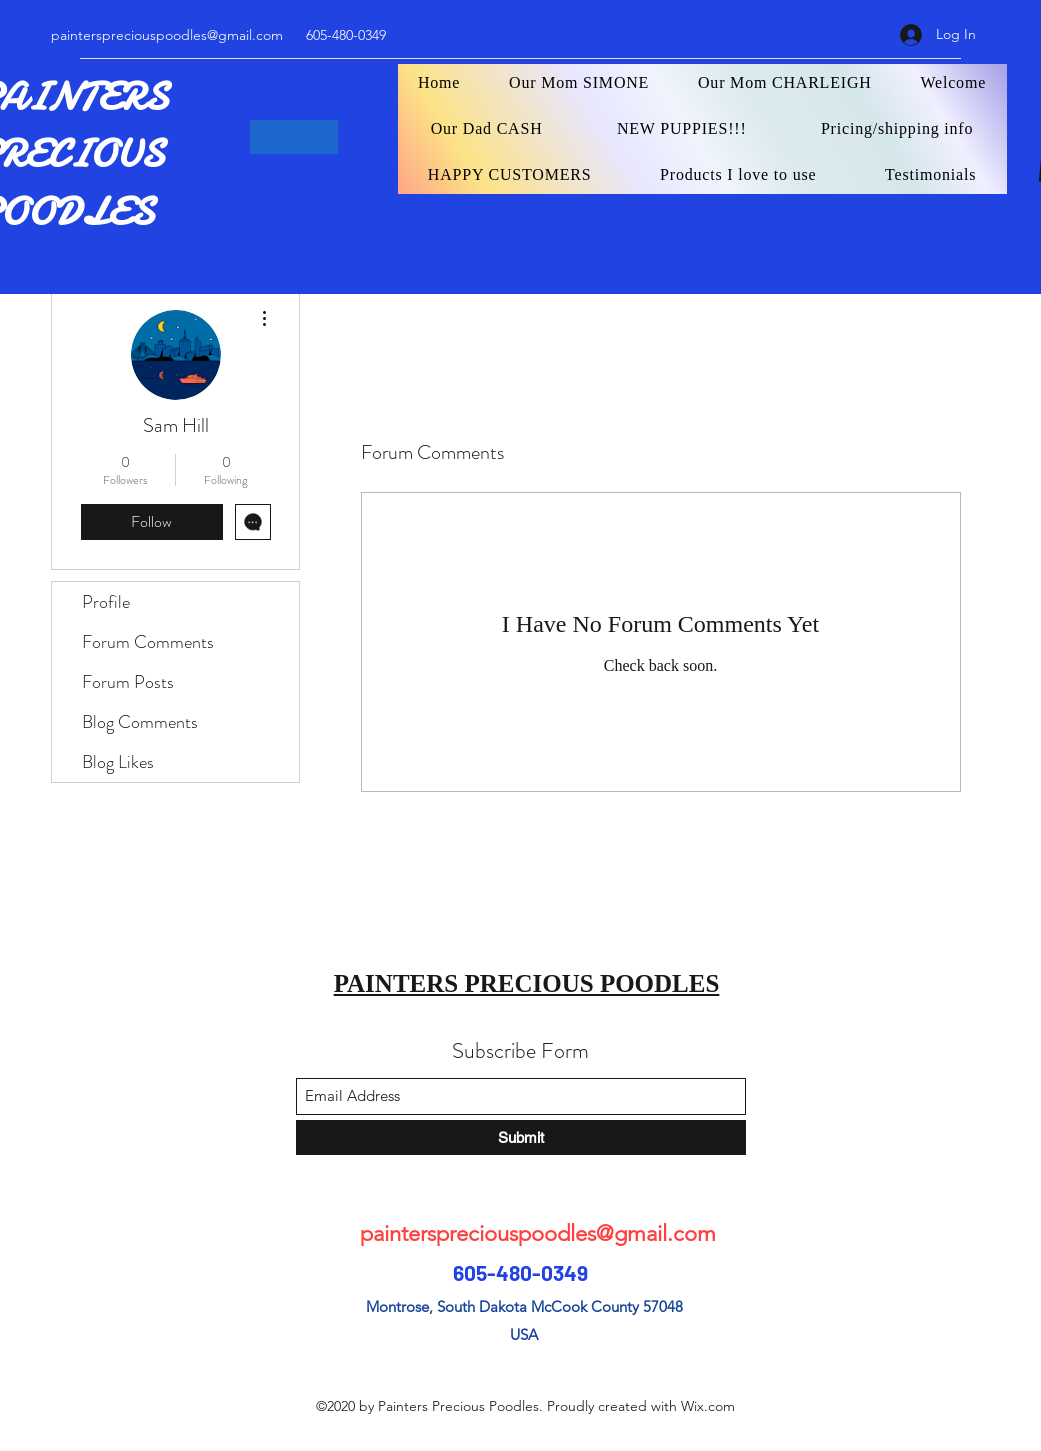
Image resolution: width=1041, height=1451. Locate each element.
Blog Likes (118, 762)
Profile (106, 602)
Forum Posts (128, 682)
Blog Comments (140, 722)
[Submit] (521, 1137)
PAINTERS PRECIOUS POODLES (527, 983)
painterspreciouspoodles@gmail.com (167, 35)
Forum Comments (148, 642)
